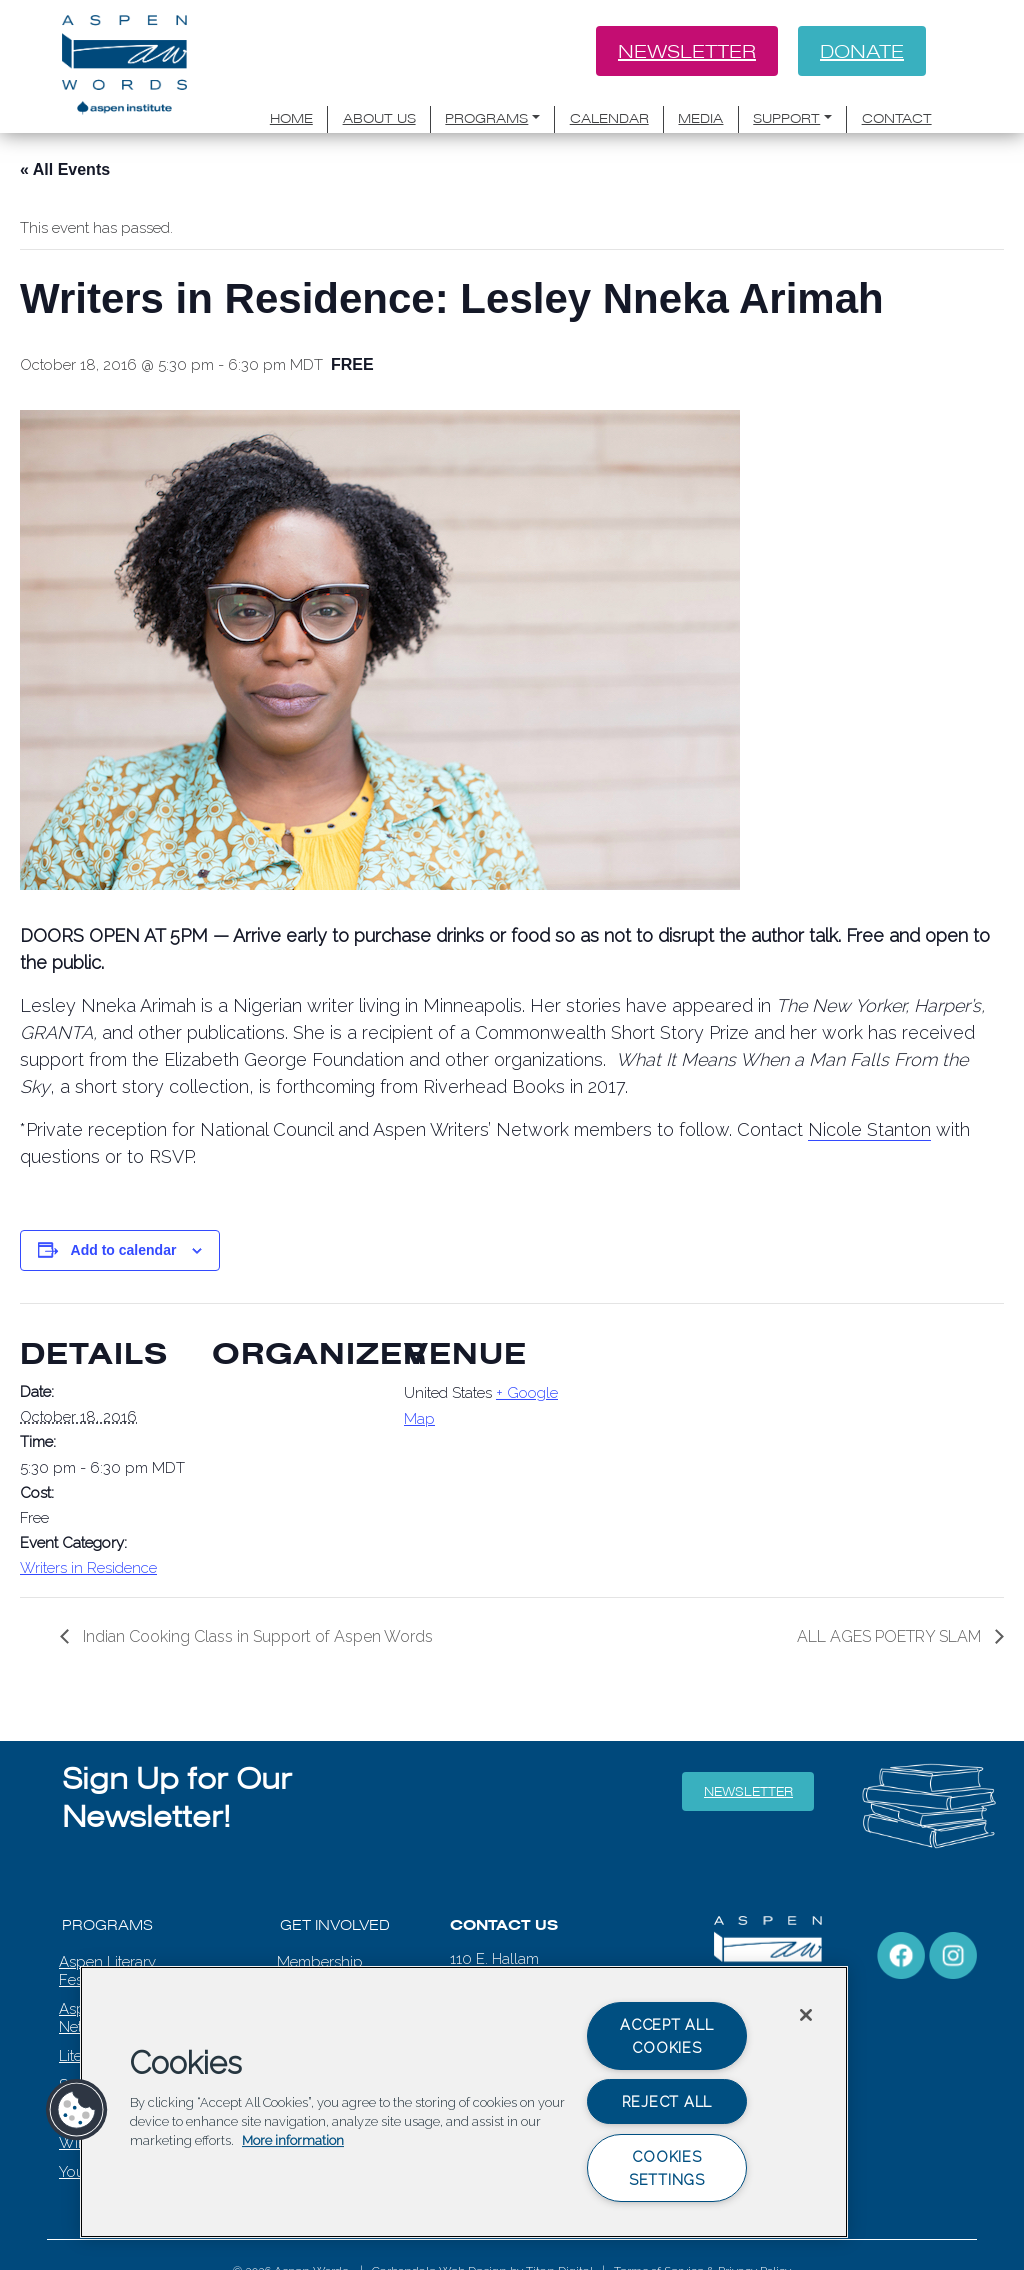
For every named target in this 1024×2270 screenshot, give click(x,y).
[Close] (806, 2015)
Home (291, 118)
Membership (320, 1962)
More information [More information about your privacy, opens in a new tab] (293, 2141)
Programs (486, 118)
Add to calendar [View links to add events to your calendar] (124, 1250)
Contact (897, 118)
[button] (77, 2110)
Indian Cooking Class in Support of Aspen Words (256, 1636)
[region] (464, 2102)
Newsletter (687, 51)
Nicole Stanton (869, 1129)
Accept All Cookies (666, 2036)
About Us (379, 118)
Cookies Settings (667, 2168)
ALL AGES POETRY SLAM (891, 1636)
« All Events (65, 169)
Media (700, 118)
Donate (862, 51)
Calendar (609, 118)
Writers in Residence (88, 1568)
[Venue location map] (701, 1440)
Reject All (667, 2101)
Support (786, 118)
